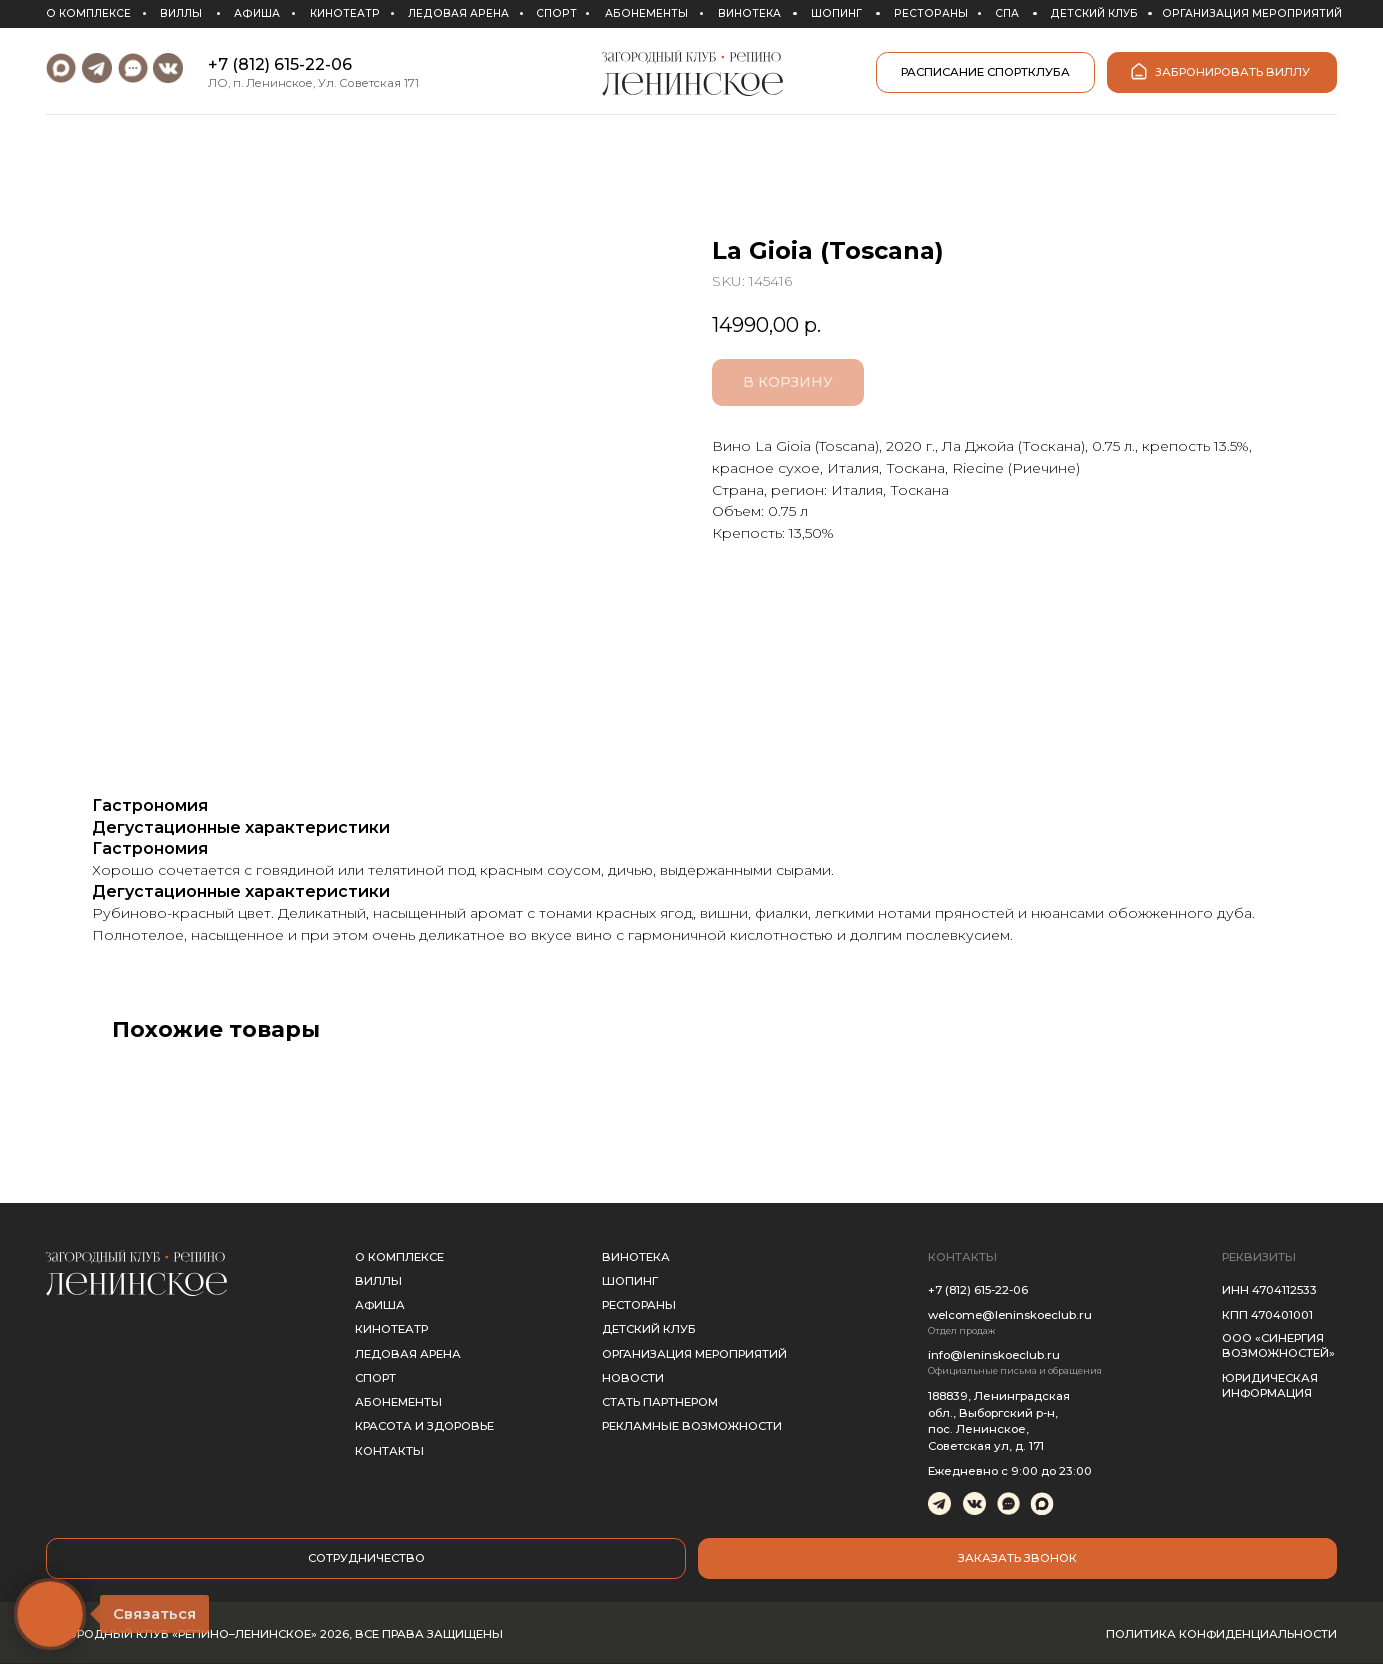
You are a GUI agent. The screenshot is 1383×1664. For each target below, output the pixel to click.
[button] (1018, 1559)
